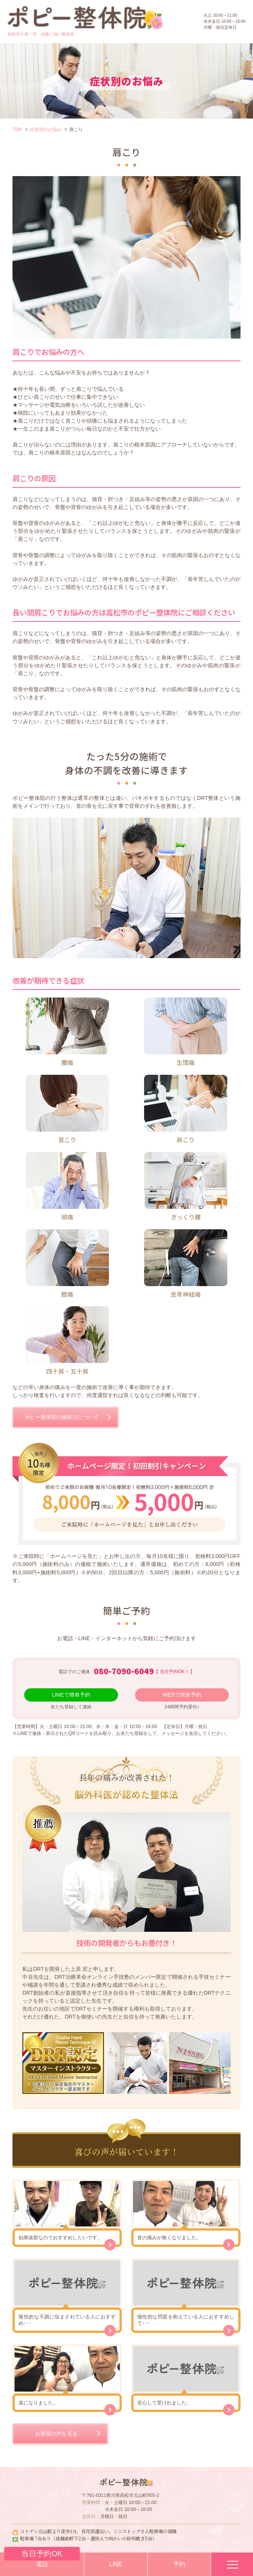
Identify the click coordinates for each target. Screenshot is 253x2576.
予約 (179, 2564)
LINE (116, 2564)
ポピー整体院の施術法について (62, 1417)
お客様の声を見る (56, 2434)
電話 (42, 2560)
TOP (17, 129)
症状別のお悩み (46, 129)
